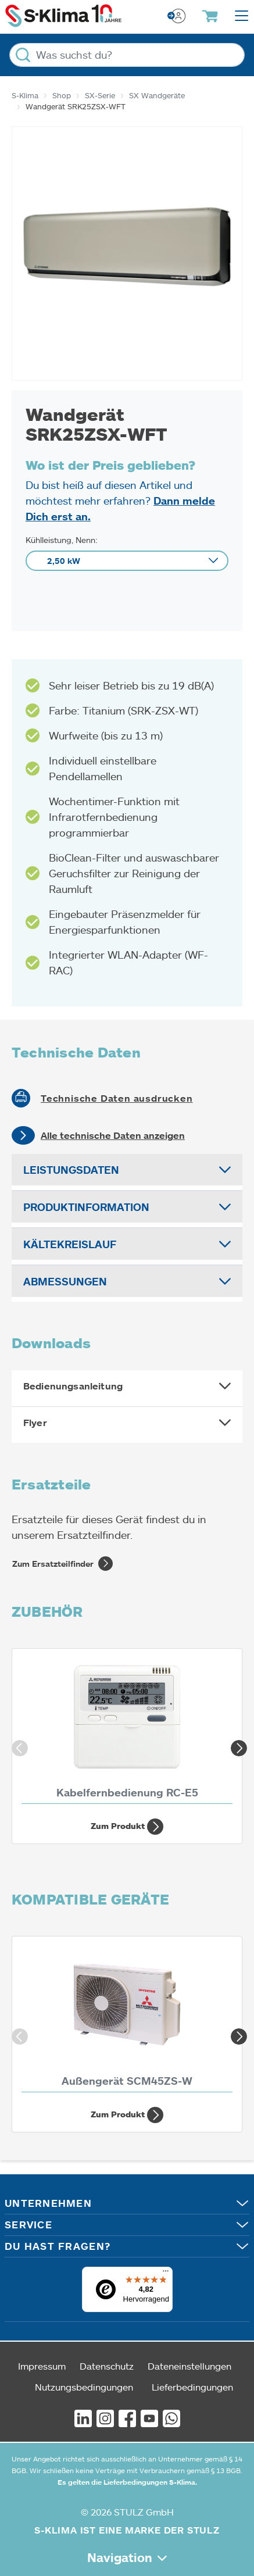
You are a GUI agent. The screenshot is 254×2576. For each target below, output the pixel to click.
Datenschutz (107, 2365)
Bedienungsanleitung (73, 1386)
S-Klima (25, 95)
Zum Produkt (127, 1826)
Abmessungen (65, 1281)
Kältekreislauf (69, 1244)
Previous (17, 1746)
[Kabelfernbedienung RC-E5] (127, 1729)
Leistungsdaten (71, 1169)
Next (236, 1746)
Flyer (35, 1422)
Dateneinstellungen (189, 2365)
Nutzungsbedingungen (84, 2386)
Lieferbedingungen (192, 2386)
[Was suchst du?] (127, 55)
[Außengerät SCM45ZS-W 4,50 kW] (127, 2017)
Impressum (42, 2365)
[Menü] (166, 2274)
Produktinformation (86, 1207)
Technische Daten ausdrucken (117, 1098)
